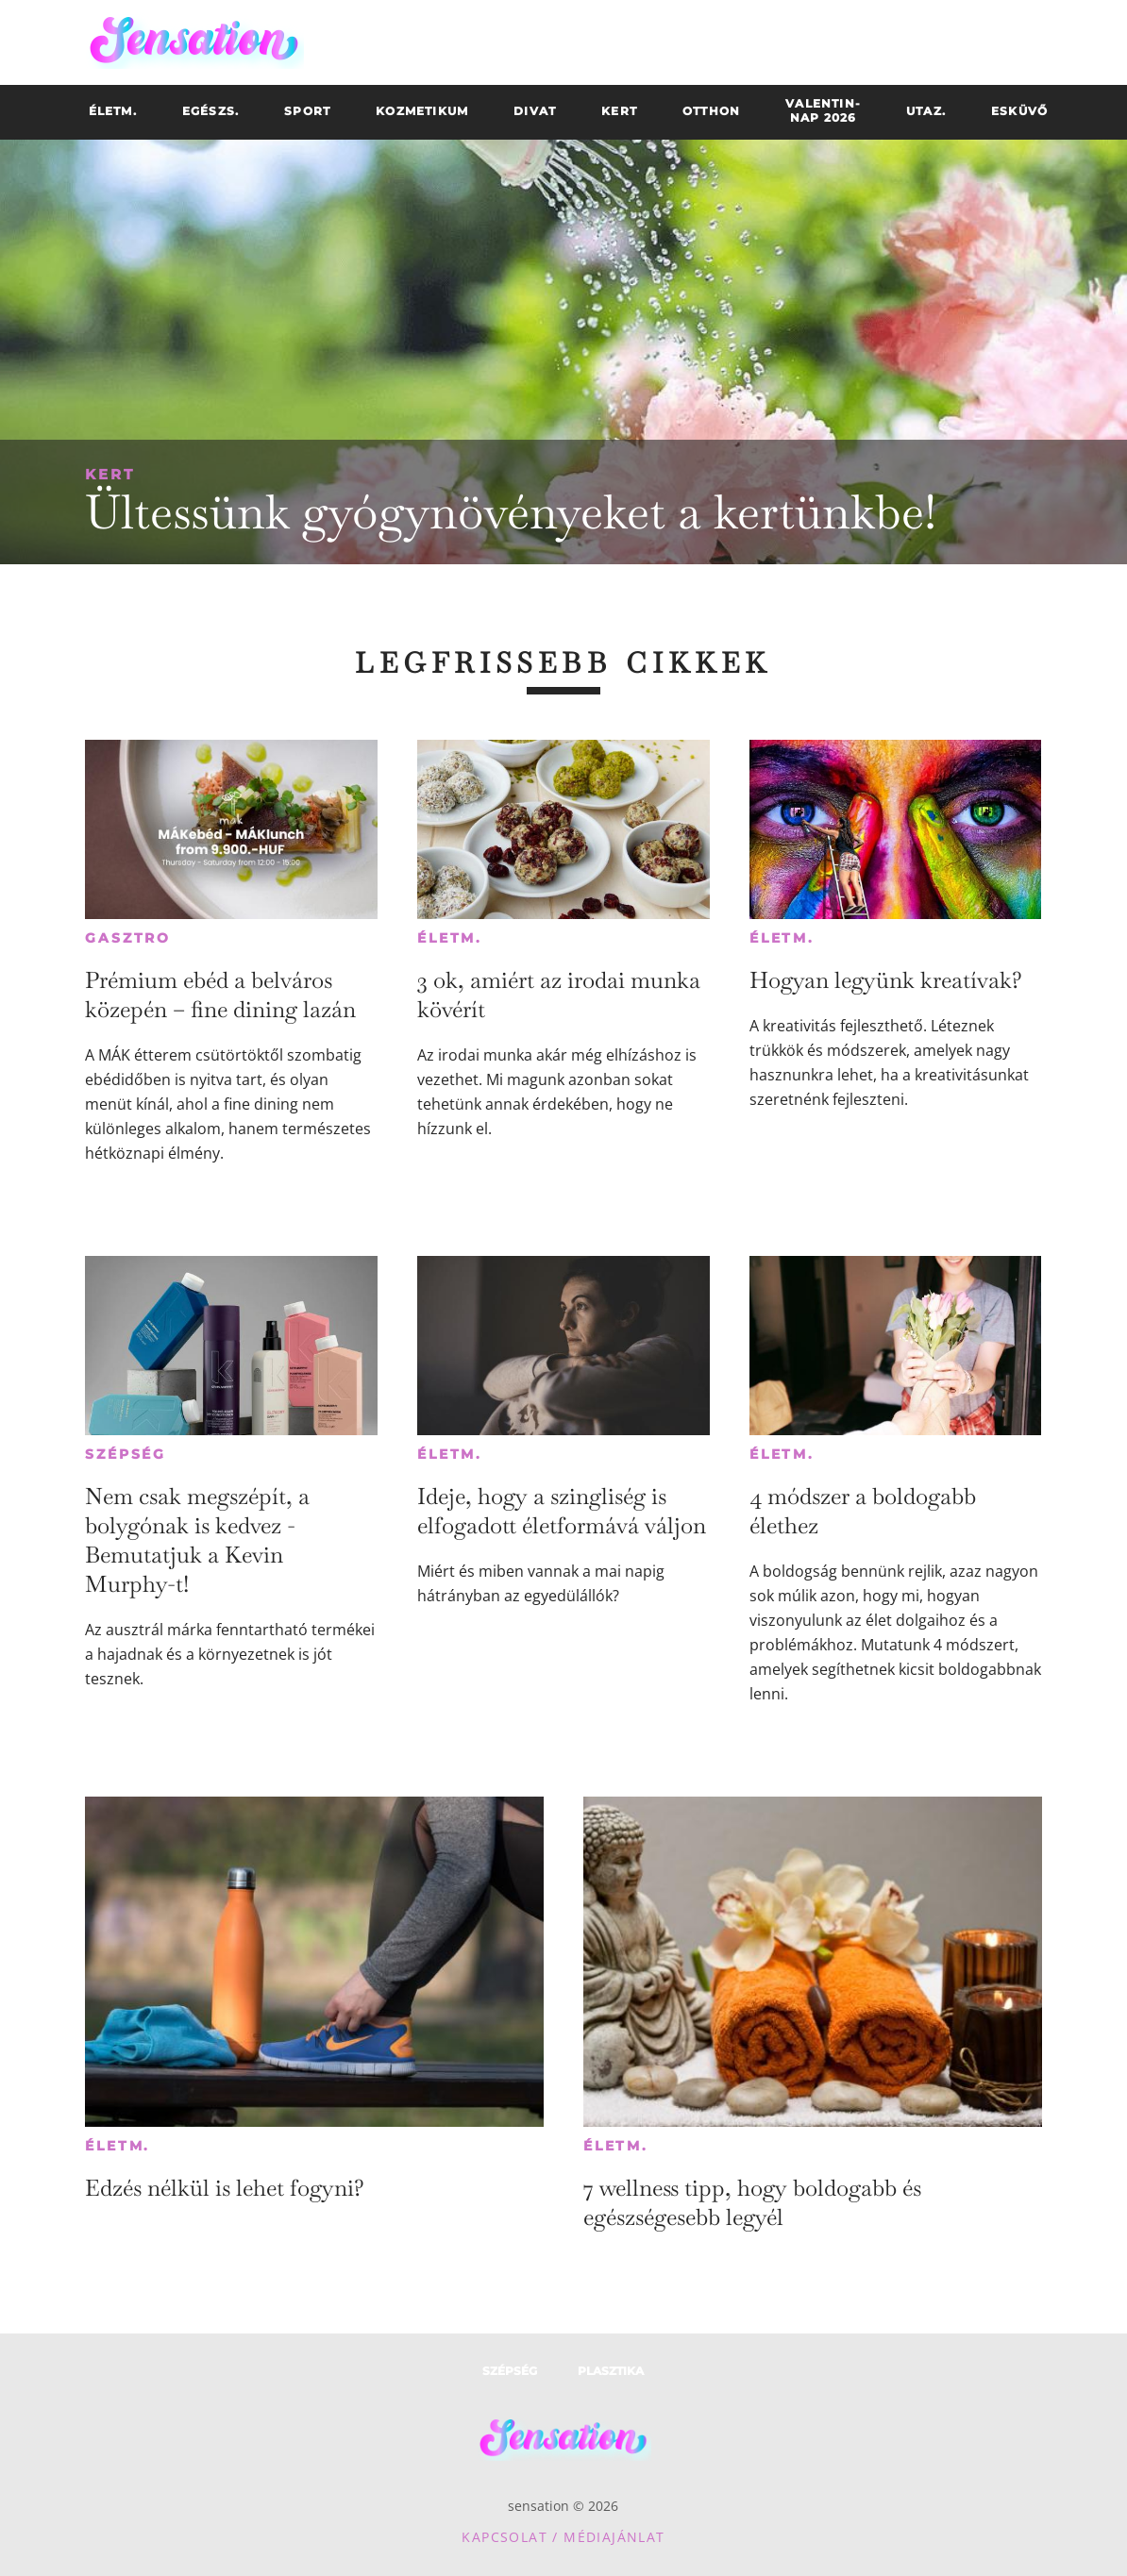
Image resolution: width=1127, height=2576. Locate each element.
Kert (110, 474)
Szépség (125, 1454)
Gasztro (128, 937)
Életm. (449, 937)
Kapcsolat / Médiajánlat (563, 2537)
